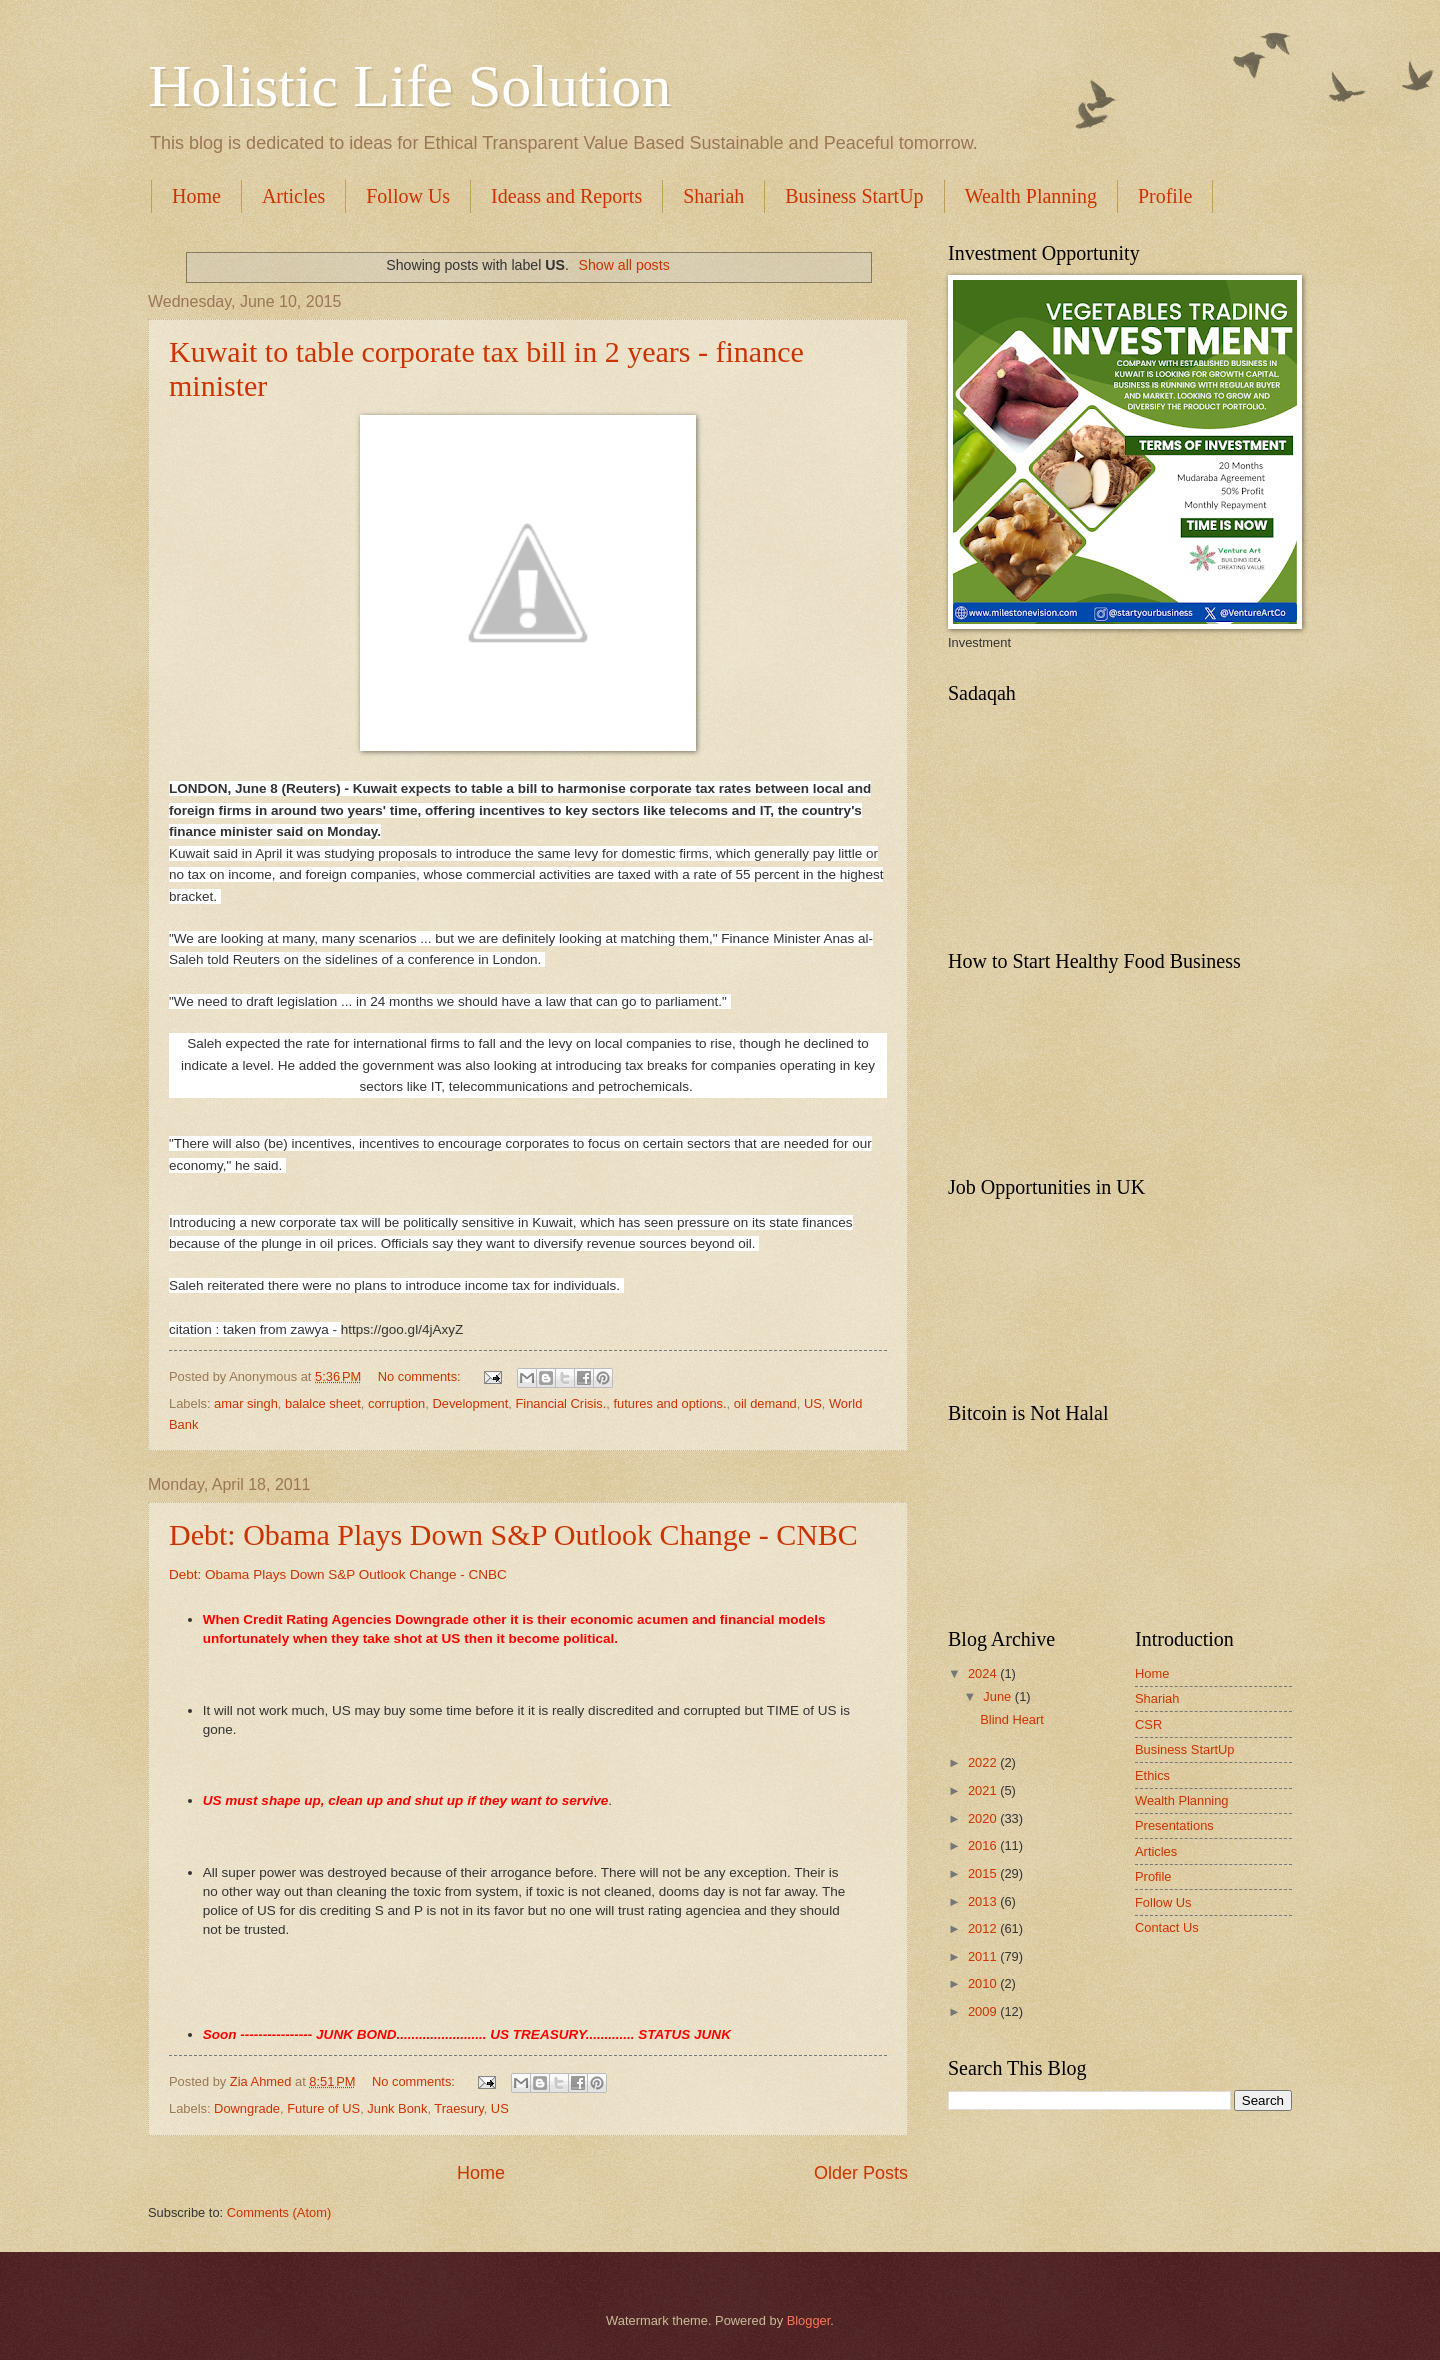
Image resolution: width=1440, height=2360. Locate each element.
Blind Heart (1012, 1719)
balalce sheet (323, 1403)
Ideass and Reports (566, 196)
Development (470, 1403)
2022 (984, 1762)
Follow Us (408, 196)
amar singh (246, 1403)
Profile (1153, 1876)
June (999, 1696)
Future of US (323, 2108)
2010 (984, 1983)
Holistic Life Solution (409, 86)
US (813, 1403)
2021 (984, 1790)
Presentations (1174, 1825)
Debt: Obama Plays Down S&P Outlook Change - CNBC (513, 1534)
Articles (293, 196)
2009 (984, 2011)
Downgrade (247, 2108)
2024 (984, 1673)
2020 (984, 1818)
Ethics (1152, 1775)
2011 (984, 1956)
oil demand (765, 1403)
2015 (984, 1873)
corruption (396, 1403)
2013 (984, 1901)
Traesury (458, 2108)
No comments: (421, 1376)
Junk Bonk (397, 2108)
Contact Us (1167, 1927)
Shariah (713, 196)
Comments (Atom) (279, 2212)
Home (196, 196)
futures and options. (669, 1403)
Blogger (809, 2320)
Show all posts (623, 265)
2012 (984, 1928)
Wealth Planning (1031, 196)
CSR (1148, 1724)
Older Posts (861, 2173)
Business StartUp (854, 196)
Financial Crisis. (560, 1403)
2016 (984, 1845)
